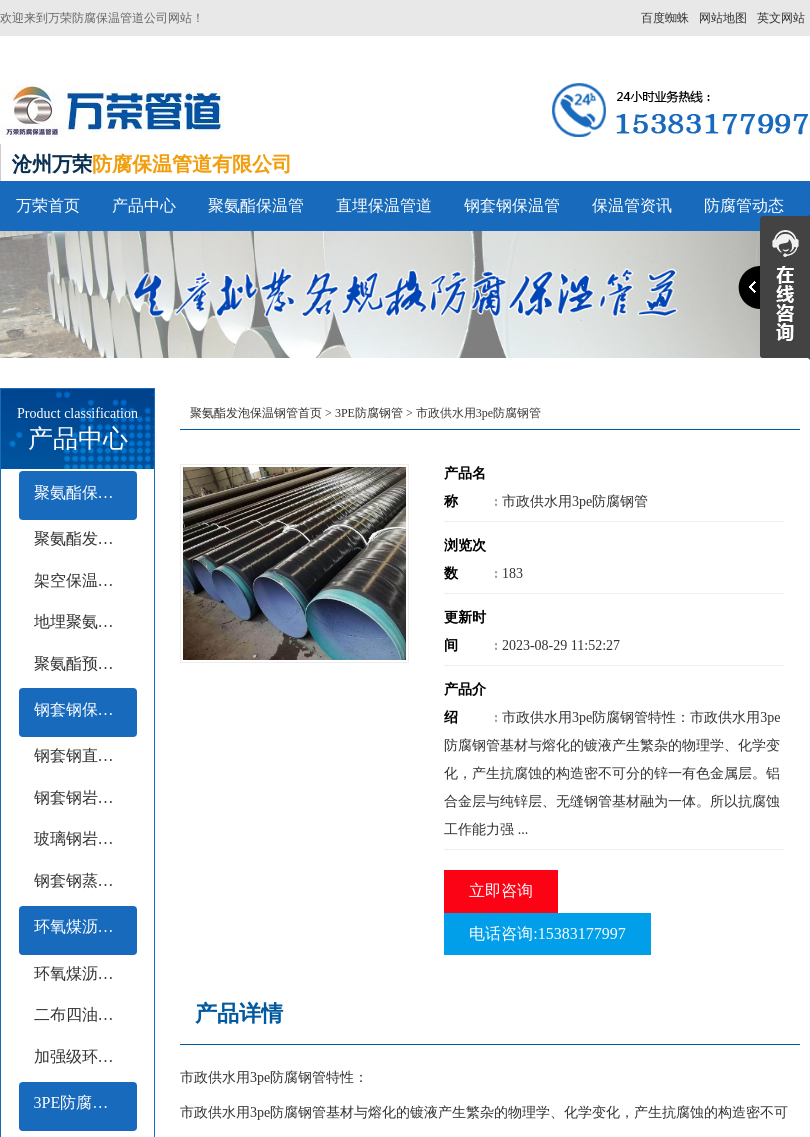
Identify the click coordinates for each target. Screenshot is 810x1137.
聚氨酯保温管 (256, 205)
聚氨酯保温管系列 (85, 492)
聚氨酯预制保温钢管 (85, 663)
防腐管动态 (744, 205)
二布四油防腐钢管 (85, 1014)
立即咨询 (501, 890)
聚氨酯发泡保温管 (85, 538)
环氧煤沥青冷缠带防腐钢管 (85, 973)
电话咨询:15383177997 (547, 933)
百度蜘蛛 (665, 18)
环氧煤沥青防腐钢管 (85, 926)
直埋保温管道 (384, 205)
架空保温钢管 (82, 580)
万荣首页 (48, 205)
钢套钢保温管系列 (85, 709)
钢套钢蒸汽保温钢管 (85, 880)
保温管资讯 (632, 205)
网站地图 (723, 18)
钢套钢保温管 (512, 205)
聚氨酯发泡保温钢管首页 (256, 413)
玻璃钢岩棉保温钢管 (85, 838)
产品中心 (144, 205)
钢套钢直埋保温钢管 (85, 755)
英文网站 (781, 18)
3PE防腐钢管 (79, 1102)
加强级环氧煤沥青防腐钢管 (85, 1056)
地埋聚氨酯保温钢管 (85, 621)
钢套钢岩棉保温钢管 (85, 797)
